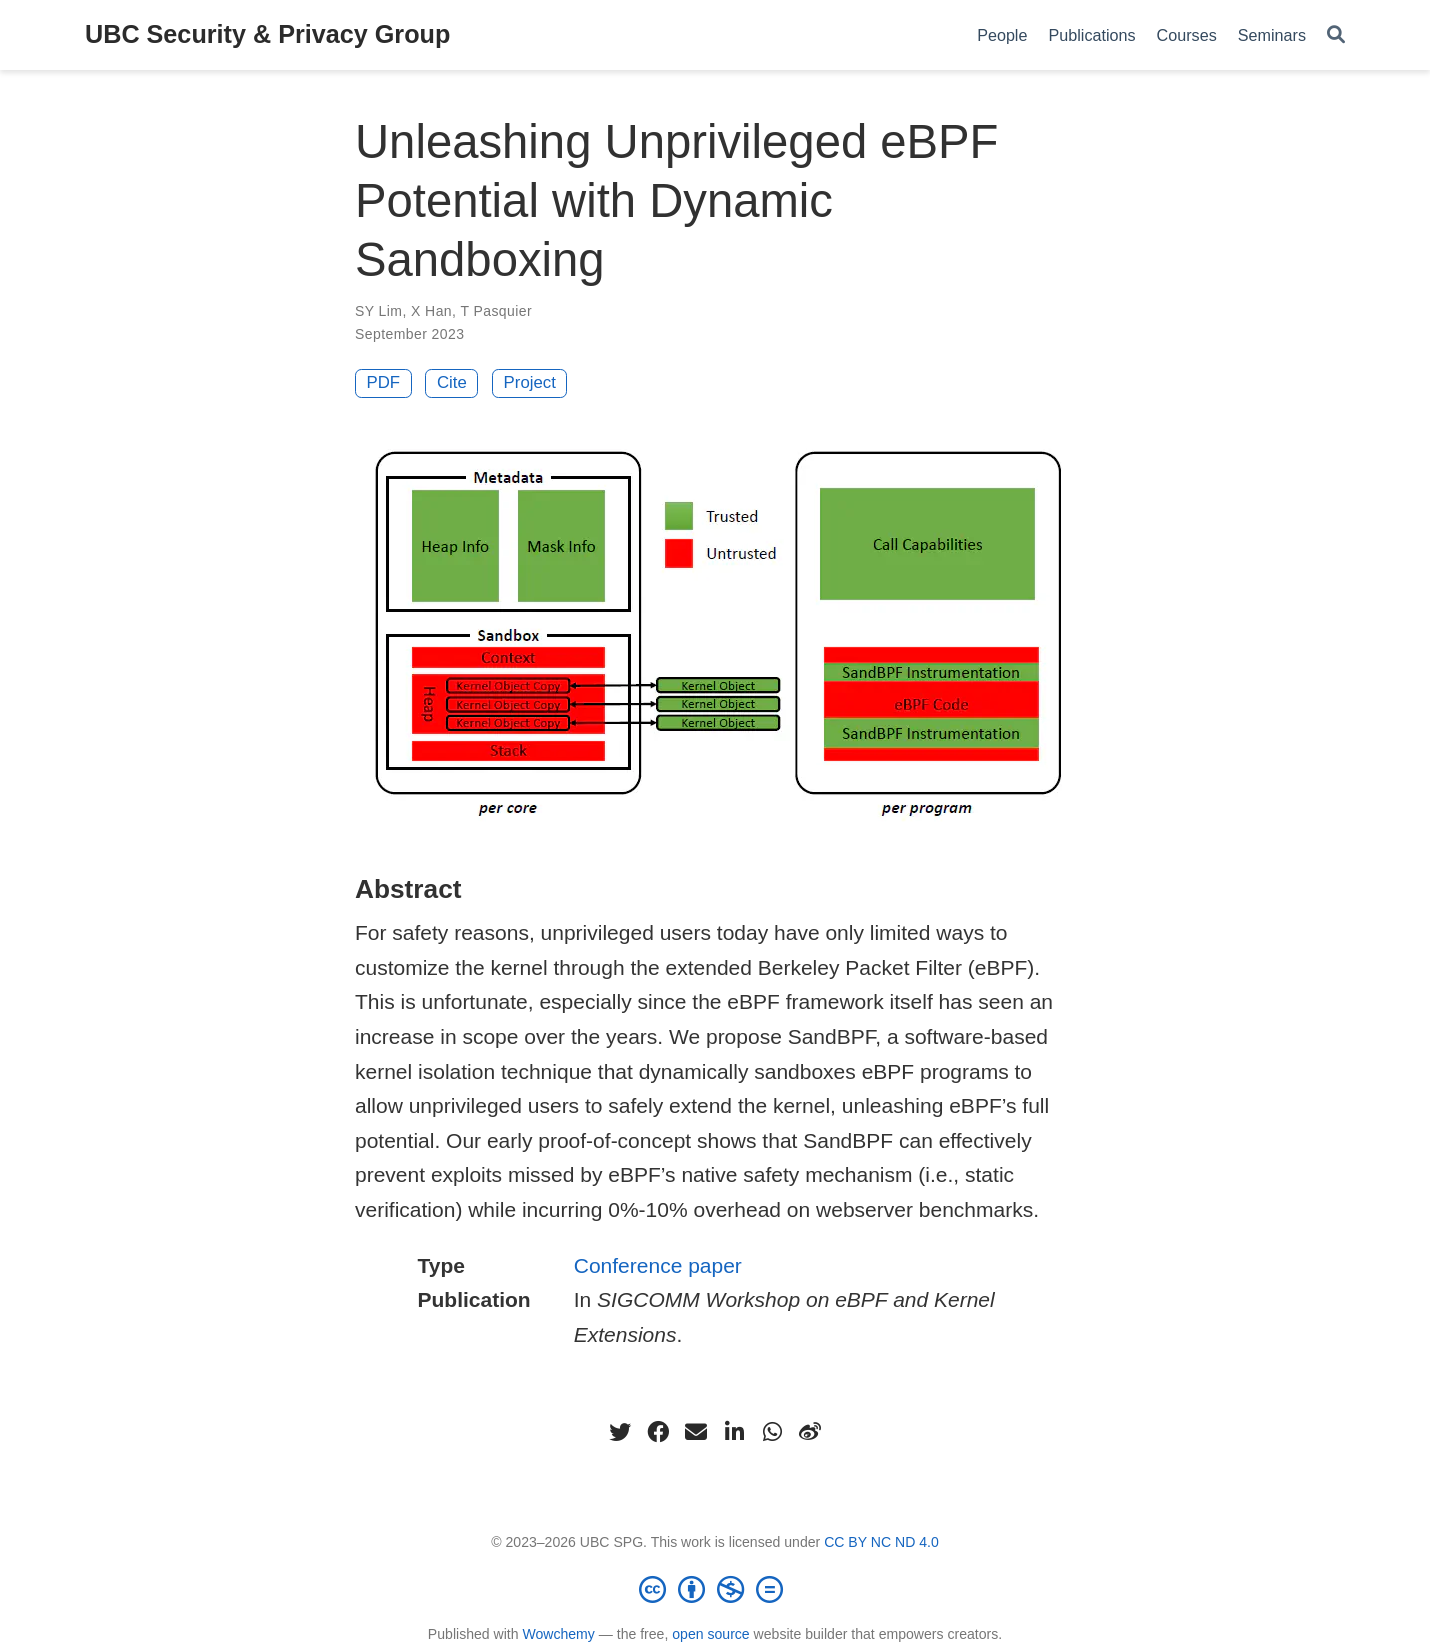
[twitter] (620, 1432)
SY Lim (378, 311)
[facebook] (658, 1432)
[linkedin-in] (734, 1432)
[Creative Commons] (715, 1589)
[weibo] (810, 1432)
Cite (452, 382)
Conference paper (658, 1265)
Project (530, 382)
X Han (431, 311)
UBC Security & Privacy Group (267, 34)
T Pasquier (496, 311)
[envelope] (696, 1432)
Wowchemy (558, 1634)
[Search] (1336, 35)
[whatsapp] (772, 1432)
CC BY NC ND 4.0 (881, 1542)
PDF (384, 382)
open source (710, 1634)
